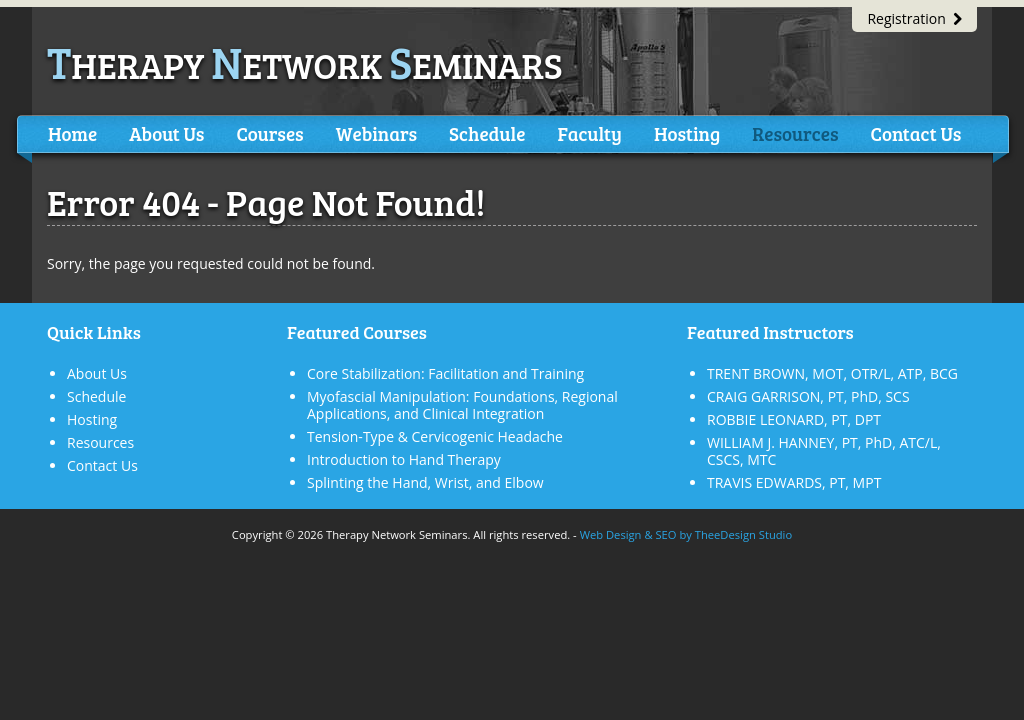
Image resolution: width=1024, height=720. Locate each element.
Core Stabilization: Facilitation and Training (445, 373)
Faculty (589, 133)
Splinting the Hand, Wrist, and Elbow (425, 482)
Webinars (376, 133)
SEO (665, 534)
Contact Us (915, 133)
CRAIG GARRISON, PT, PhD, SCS (808, 396)
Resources (795, 133)
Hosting (687, 133)
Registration (914, 18)
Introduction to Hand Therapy (404, 459)
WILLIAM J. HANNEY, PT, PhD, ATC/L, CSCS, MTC (824, 451)
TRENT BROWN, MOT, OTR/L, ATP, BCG (832, 373)
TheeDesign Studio (743, 534)
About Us (166, 133)
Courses (269, 133)
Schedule (487, 133)
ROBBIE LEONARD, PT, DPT (794, 419)
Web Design (611, 534)
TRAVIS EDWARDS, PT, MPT (794, 482)
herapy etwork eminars (305, 64)
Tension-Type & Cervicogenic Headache (435, 436)
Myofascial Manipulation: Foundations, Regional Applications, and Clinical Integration (462, 405)
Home (72, 133)
